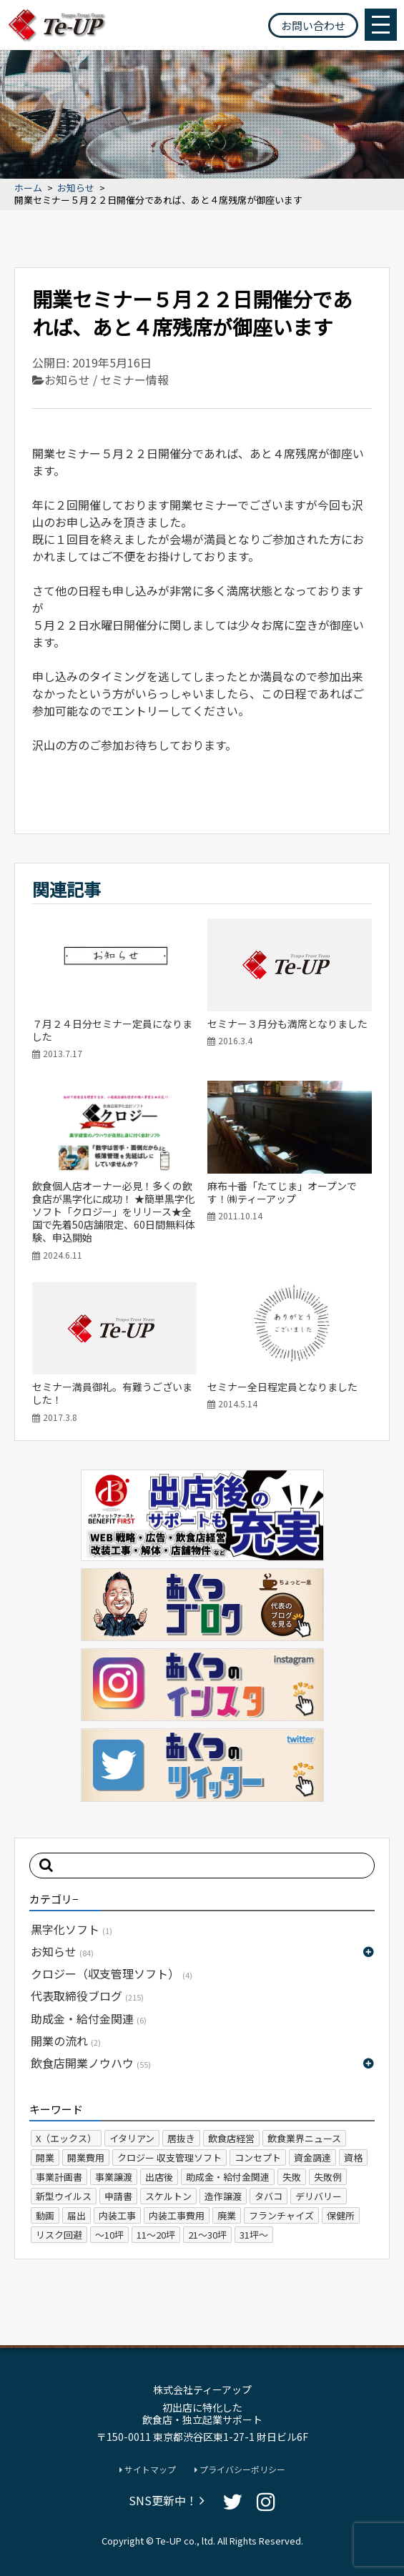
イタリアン (131, 2138)
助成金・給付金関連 (89, 2018)
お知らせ (75, 188)
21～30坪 (207, 2234)
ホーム (28, 188)
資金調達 (312, 2157)
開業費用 (85, 2157)
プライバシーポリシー (239, 2469)
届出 (76, 2215)
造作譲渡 (223, 2196)
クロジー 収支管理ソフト (169, 2157)
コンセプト (258, 2157)
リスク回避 (59, 2234)
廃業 (226, 2215)
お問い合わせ (313, 25)
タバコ (268, 2196)
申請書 (118, 2196)
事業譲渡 (113, 2177)
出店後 (159, 2177)
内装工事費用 (177, 2215)
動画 (45, 2215)
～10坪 (109, 2234)
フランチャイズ (281, 2215)
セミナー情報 (134, 379)
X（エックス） (66, 2138)
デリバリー (318, 2196)
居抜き (181, 2138)
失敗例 (328, 2177)
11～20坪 (156, 2234)
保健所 (341, 2215)
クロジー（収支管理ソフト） (111, 1973)
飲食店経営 (231, 2138)
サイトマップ (147, 2469)
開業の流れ (66, 2040)
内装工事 (117, 2215)
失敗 (291, 2177)
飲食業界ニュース (304, 2138)
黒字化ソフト (71, 1929)
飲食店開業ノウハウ (91, 2062)
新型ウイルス (64, 2196)
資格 (353, 2157)
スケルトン (168, 2196)
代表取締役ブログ (87, 1995)
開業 (45, 2157)
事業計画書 (59, 2177)
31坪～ (254, 2234)
